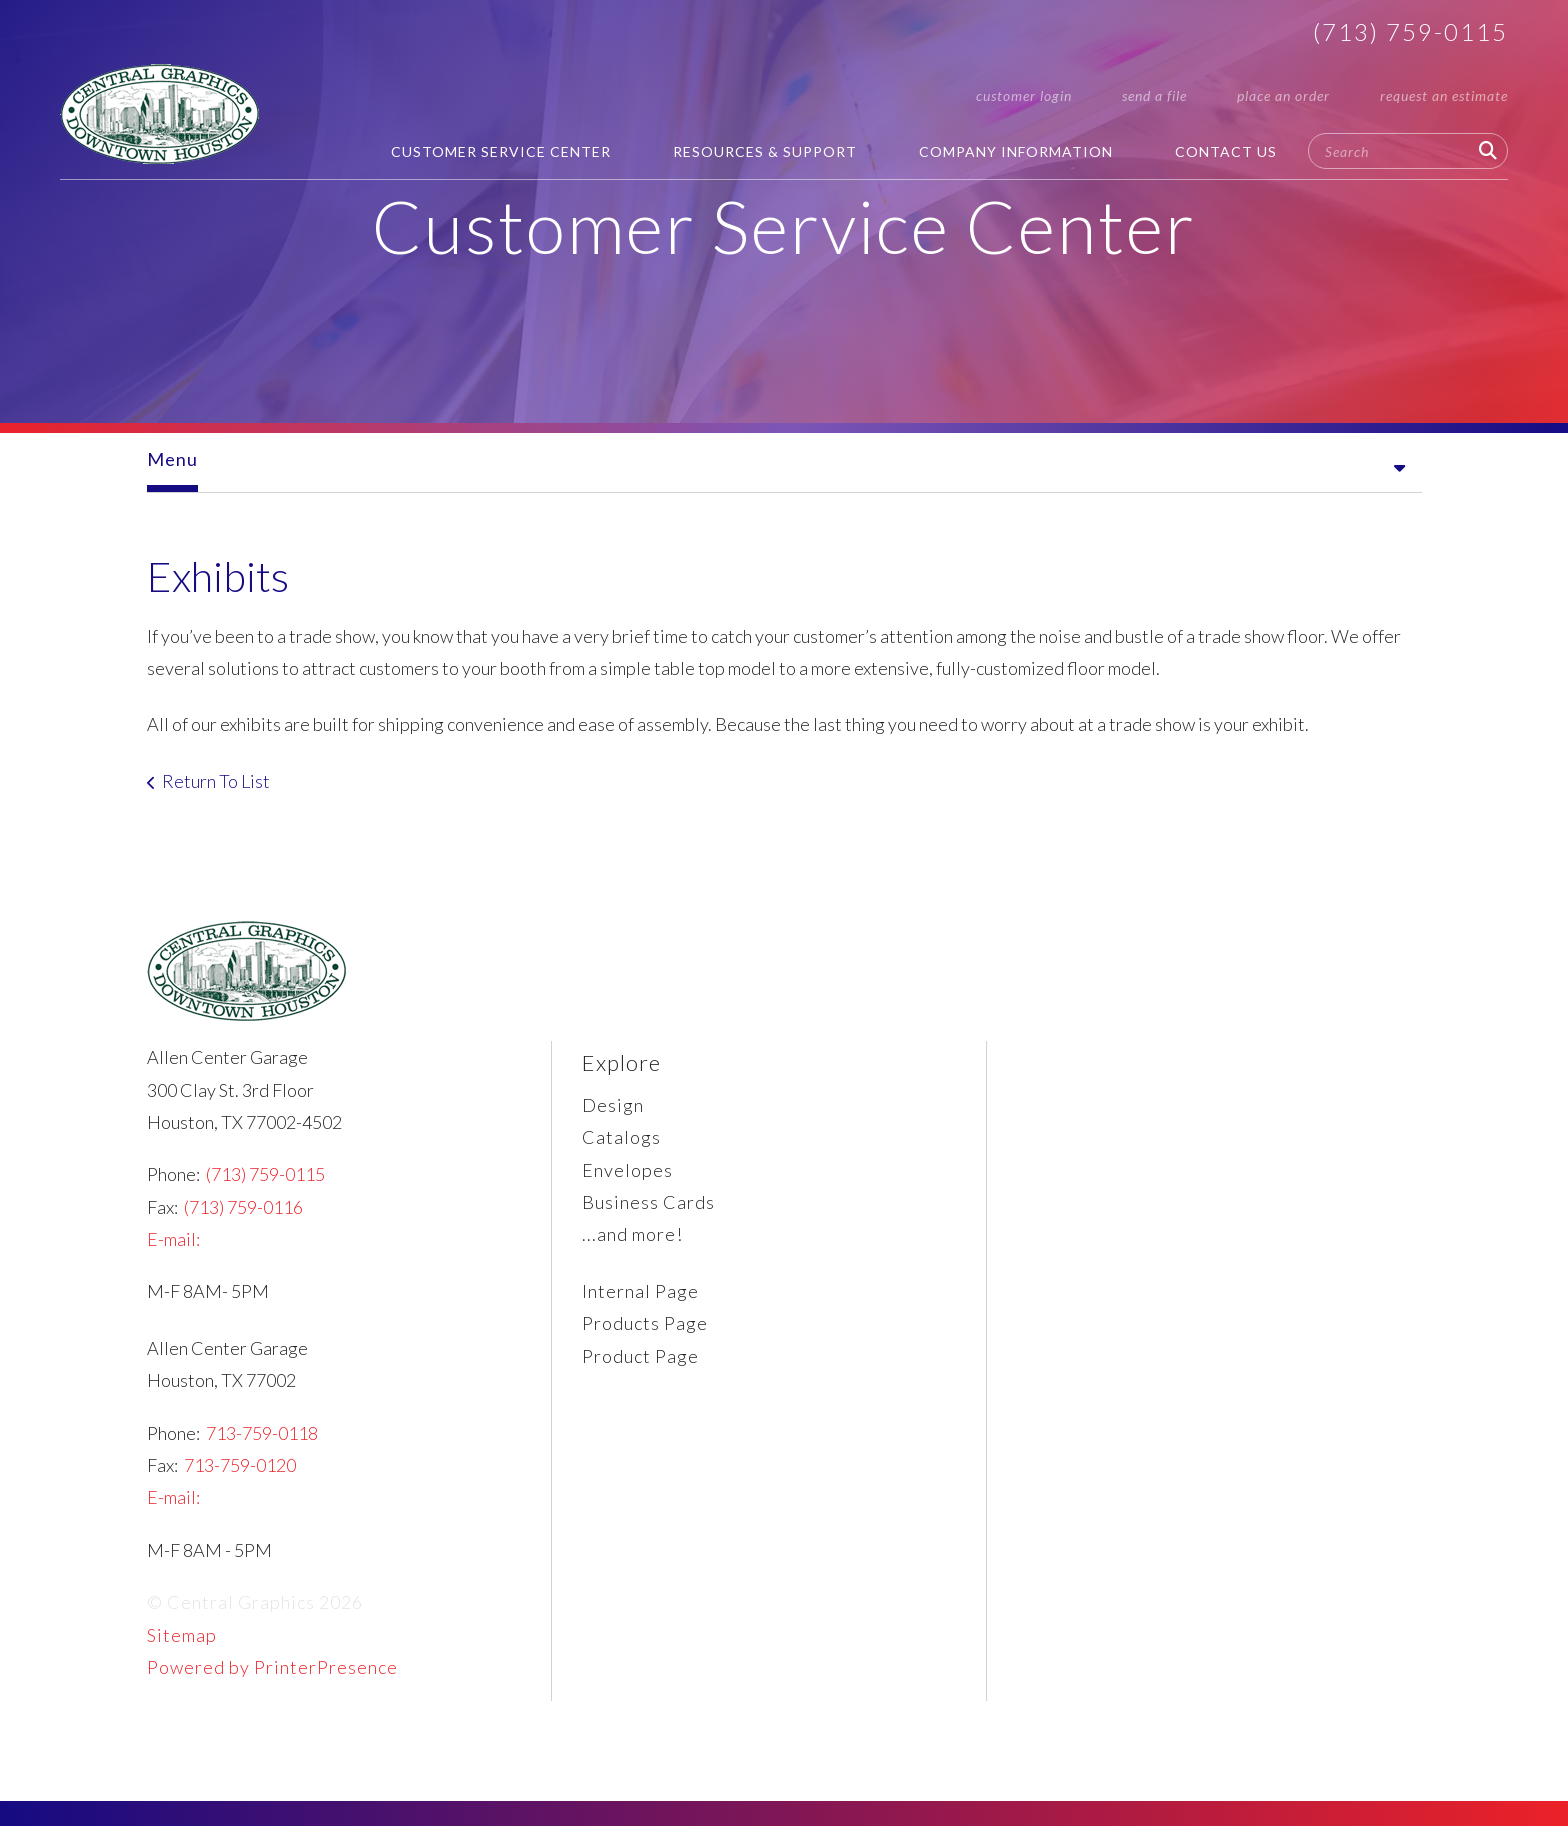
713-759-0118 (262, 1448)
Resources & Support (765, 151)
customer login (1024, 95)
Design (613, 1120)
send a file (1154, 95)
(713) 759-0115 (1410, 31)
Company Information (1016, 151)
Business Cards (648, 1217)
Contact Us (1226, 151)
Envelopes (627, 1185)
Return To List (216, 796)
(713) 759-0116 (243, 1222)
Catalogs (621, 1152)
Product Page (640, 1371)
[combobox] (1408, 151)
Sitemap (182, 1650)
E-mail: (173, 1254)
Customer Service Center (501, 151)
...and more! (632, 1249)
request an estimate (1444, 95)
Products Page (645, 1338)
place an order (1283, 95)
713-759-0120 (240, 1480)
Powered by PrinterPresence (272, 1682)
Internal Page (640, 1306)
